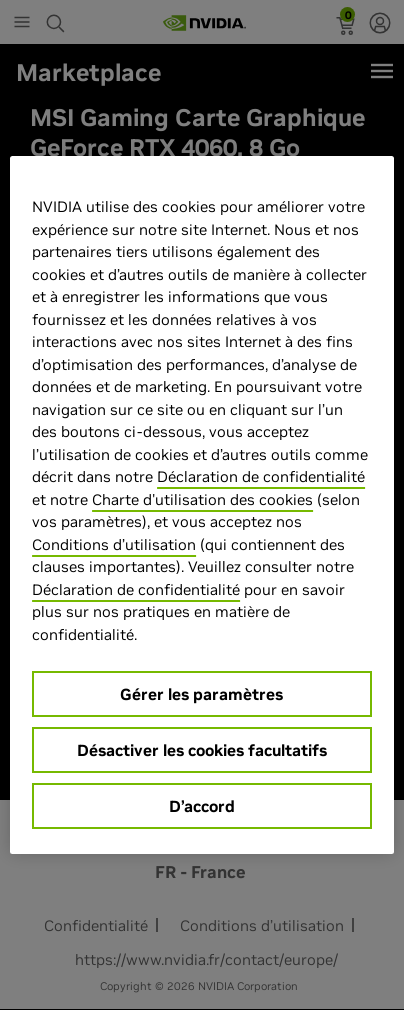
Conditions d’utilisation (114, 544)
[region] (202, 505)
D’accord (202, 806)
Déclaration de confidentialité (261, 476)
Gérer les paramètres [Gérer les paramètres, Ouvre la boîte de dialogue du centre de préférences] (201, 694)
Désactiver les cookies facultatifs (202, 750)
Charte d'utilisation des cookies (202, 499)
